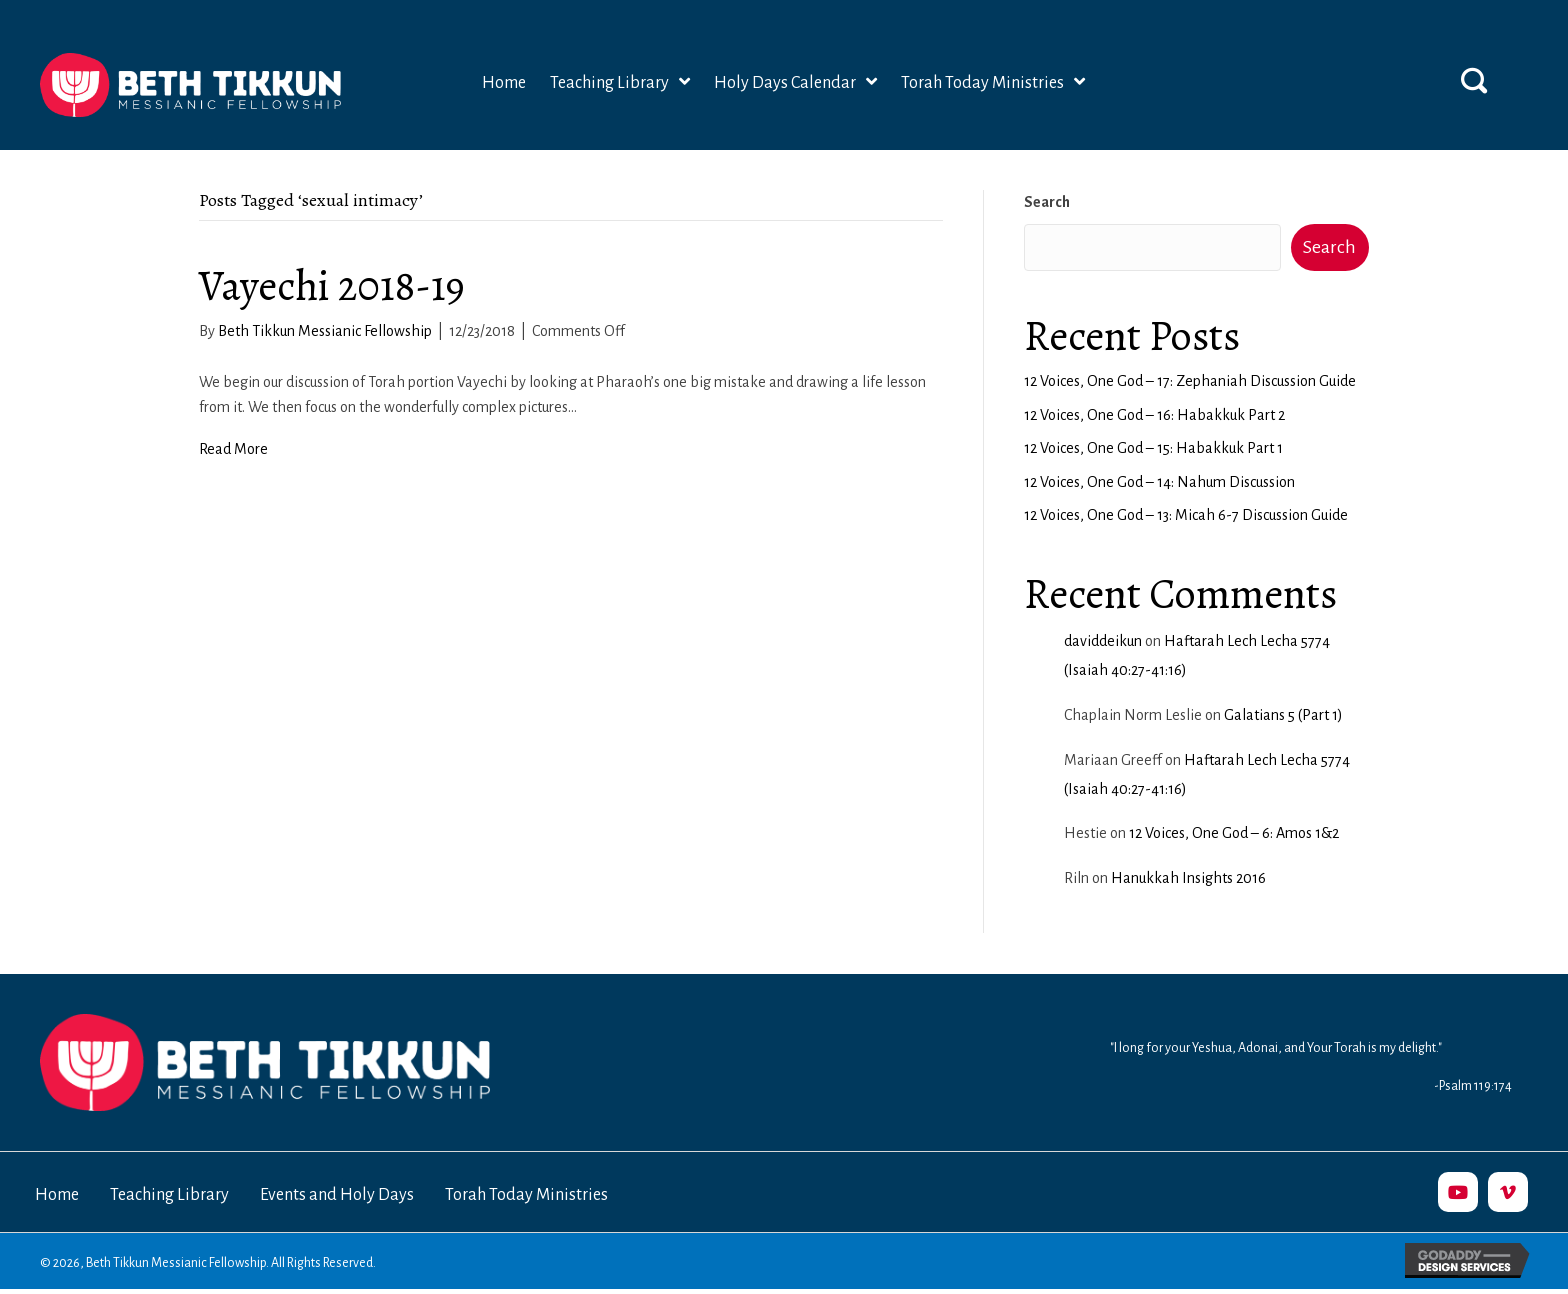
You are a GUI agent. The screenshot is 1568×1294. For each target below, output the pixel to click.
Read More (233, 449)
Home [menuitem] (57, 1195)
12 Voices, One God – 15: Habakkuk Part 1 (1153, 448)
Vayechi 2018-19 (332, 285)
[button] (1474, 80)
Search (1047, 202)
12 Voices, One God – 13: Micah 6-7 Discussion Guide (1186, 515)
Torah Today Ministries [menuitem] (526, 1195)
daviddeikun (1103, 641)
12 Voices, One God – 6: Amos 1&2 (1234, 833)
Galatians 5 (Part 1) (1283, 715)
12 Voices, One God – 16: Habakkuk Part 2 (1154, 415)
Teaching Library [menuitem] (169, 1195)
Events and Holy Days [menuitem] (337, 1195)
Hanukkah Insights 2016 (1188, 878)
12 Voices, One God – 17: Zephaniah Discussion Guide (1190, 381)
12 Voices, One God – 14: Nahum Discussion (1159, 482)
